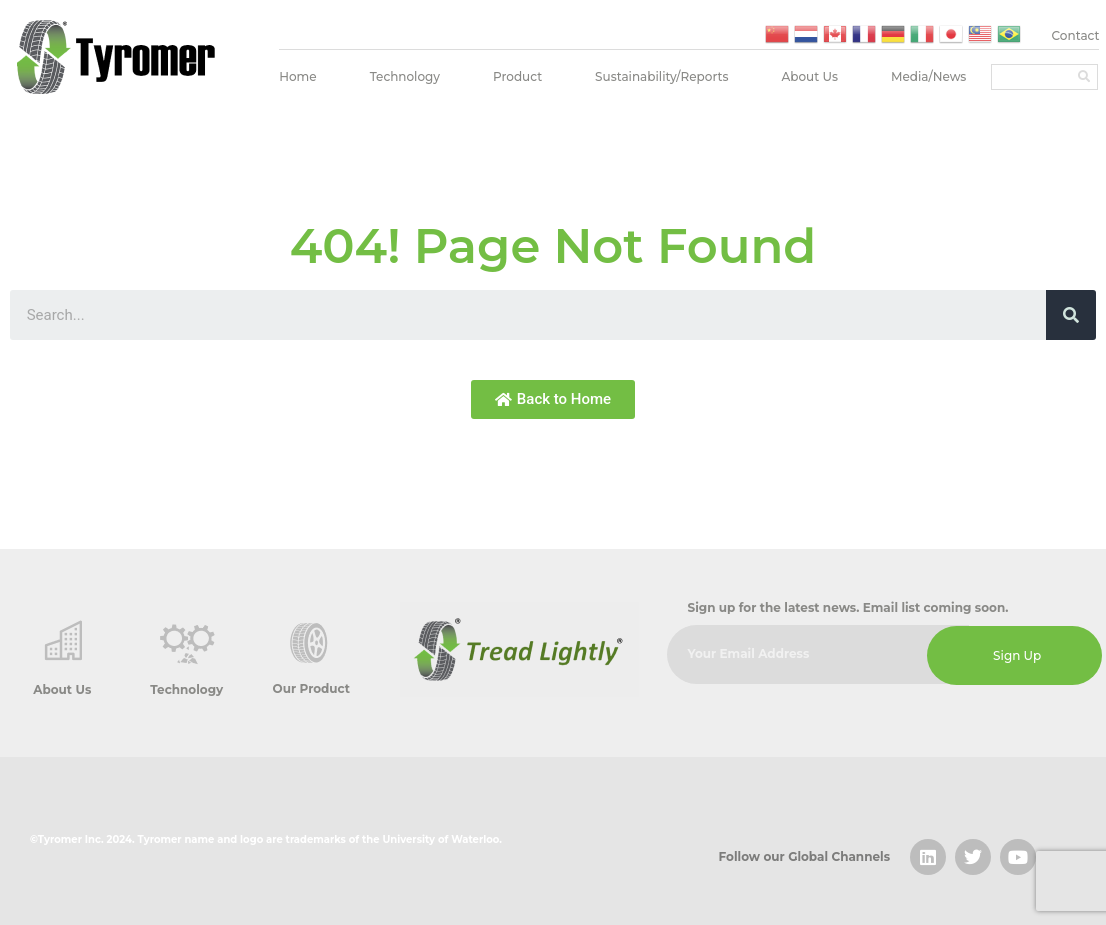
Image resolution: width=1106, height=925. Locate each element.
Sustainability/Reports (661, 76)
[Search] (1084, 77)
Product (517, 76)
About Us (810, 76)
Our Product (312, 688)
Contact (1076, 35)
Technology (405, 76)
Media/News (928, 76)
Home (297, 76)
